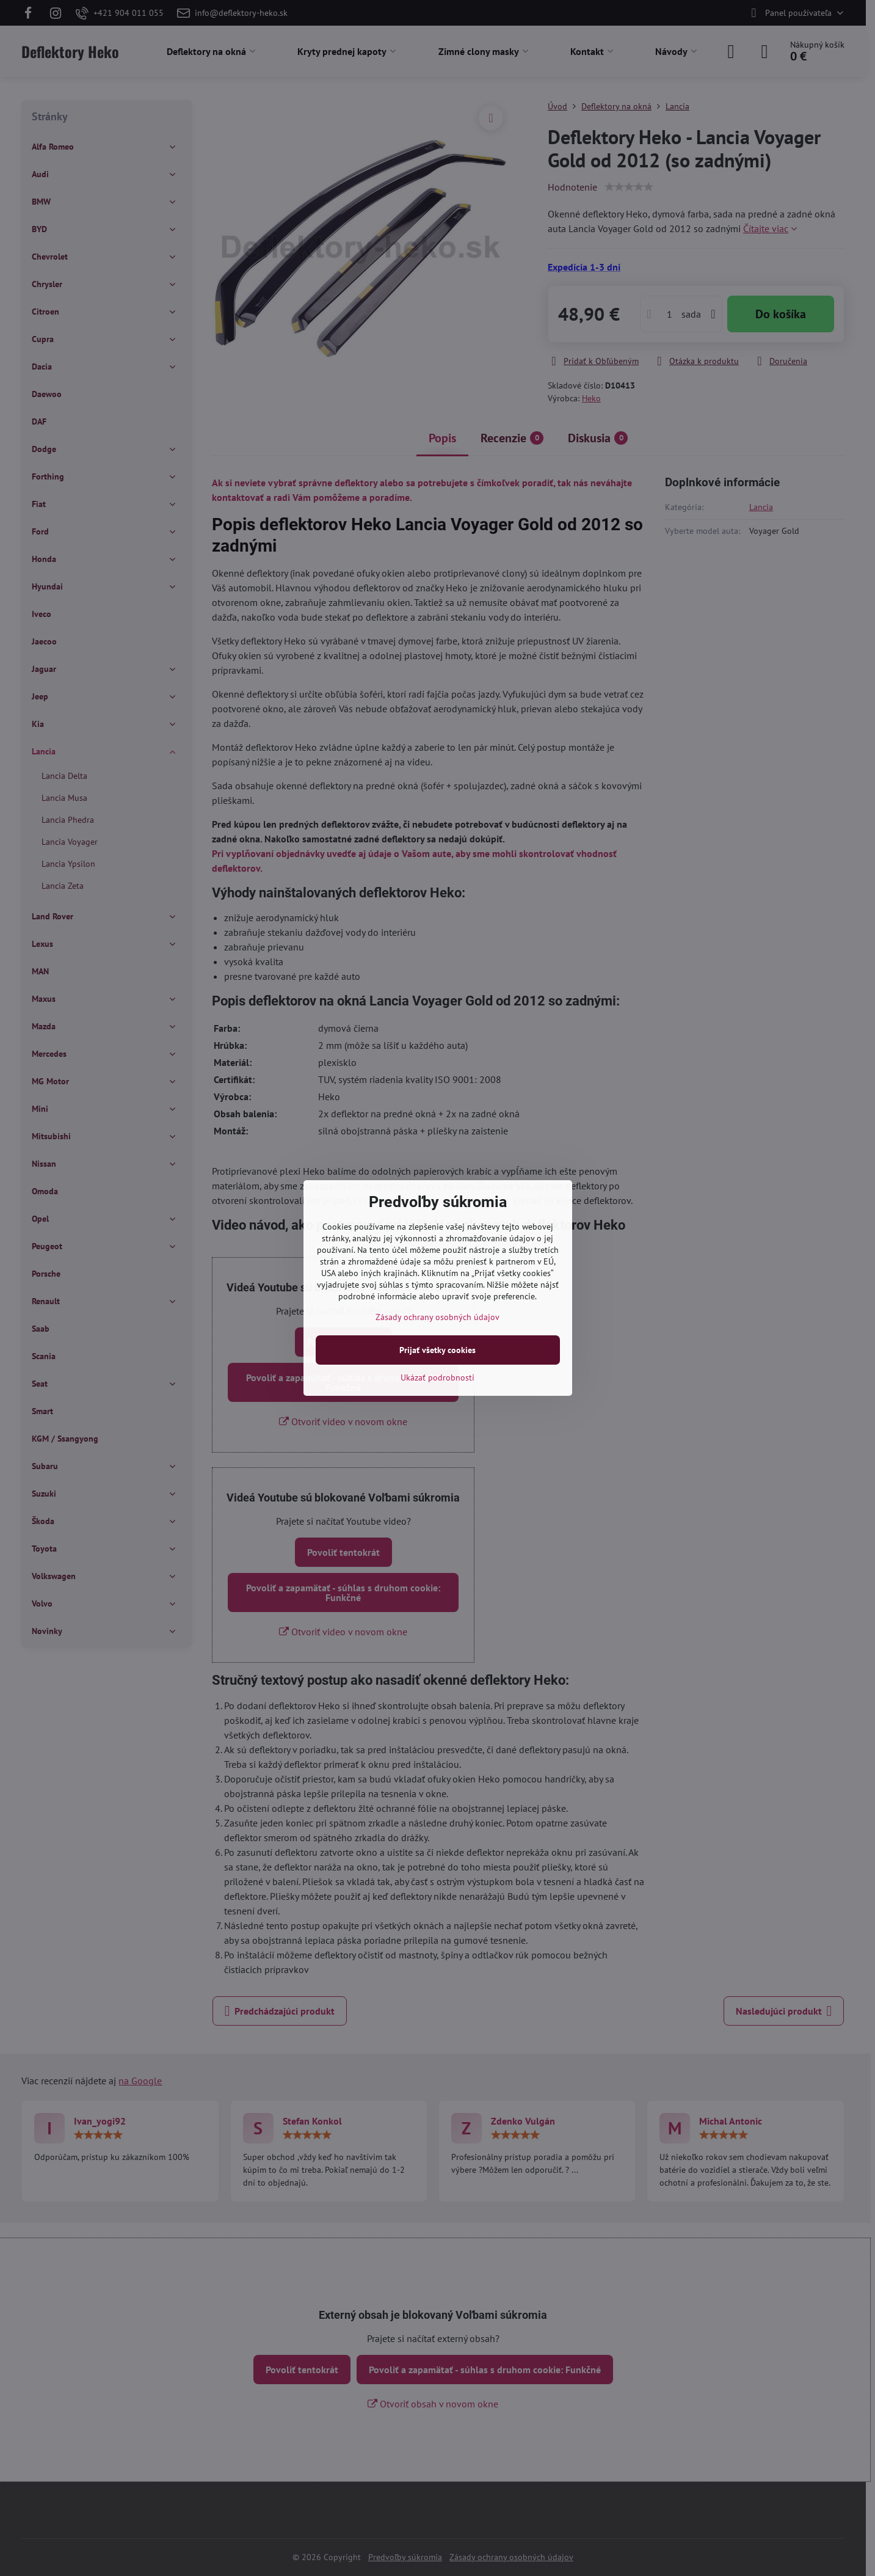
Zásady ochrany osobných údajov (437, 1317)
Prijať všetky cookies (437, 1350)
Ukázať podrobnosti (437, 1377)
